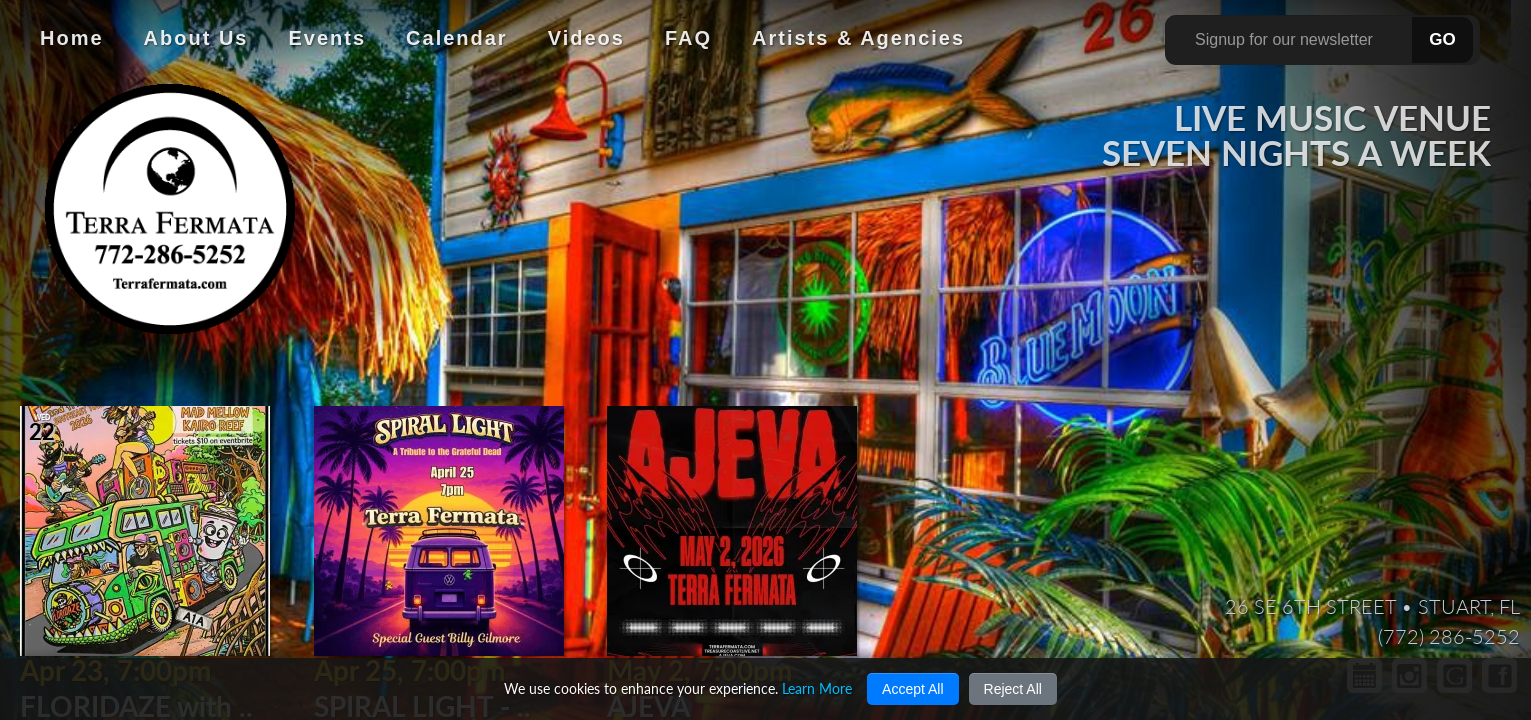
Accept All (912, 689)
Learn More (817, 688)
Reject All (1013, 689)
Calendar (457, 38)
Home (72, 38)
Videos (586, 38)
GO (1442, 39)
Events (327, 38)
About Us (196, 38)
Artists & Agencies (858, 38)
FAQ (688, 38)
